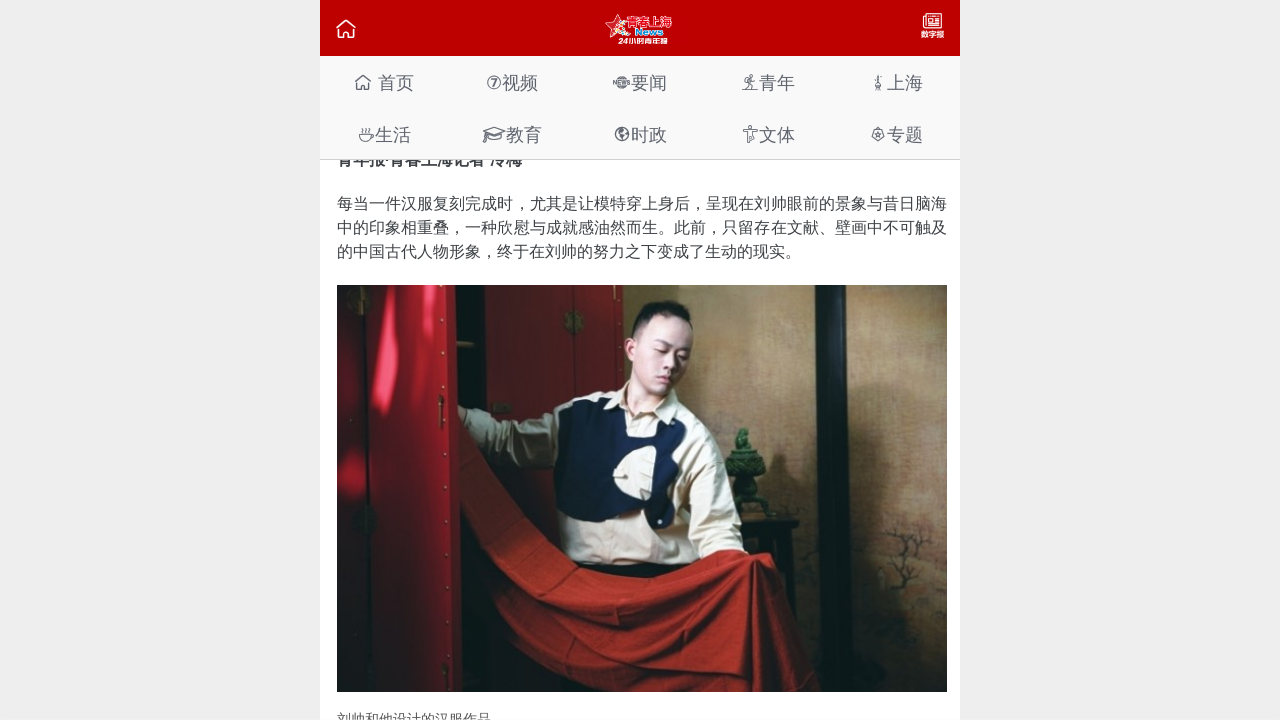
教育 (512, 134)
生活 (384, 134)
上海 (896, 82)
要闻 (640, 82)
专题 (896, 134)
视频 (512, 82)
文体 (768, 134)
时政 (640, 134)
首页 (383, 82)
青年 (768, 82)
